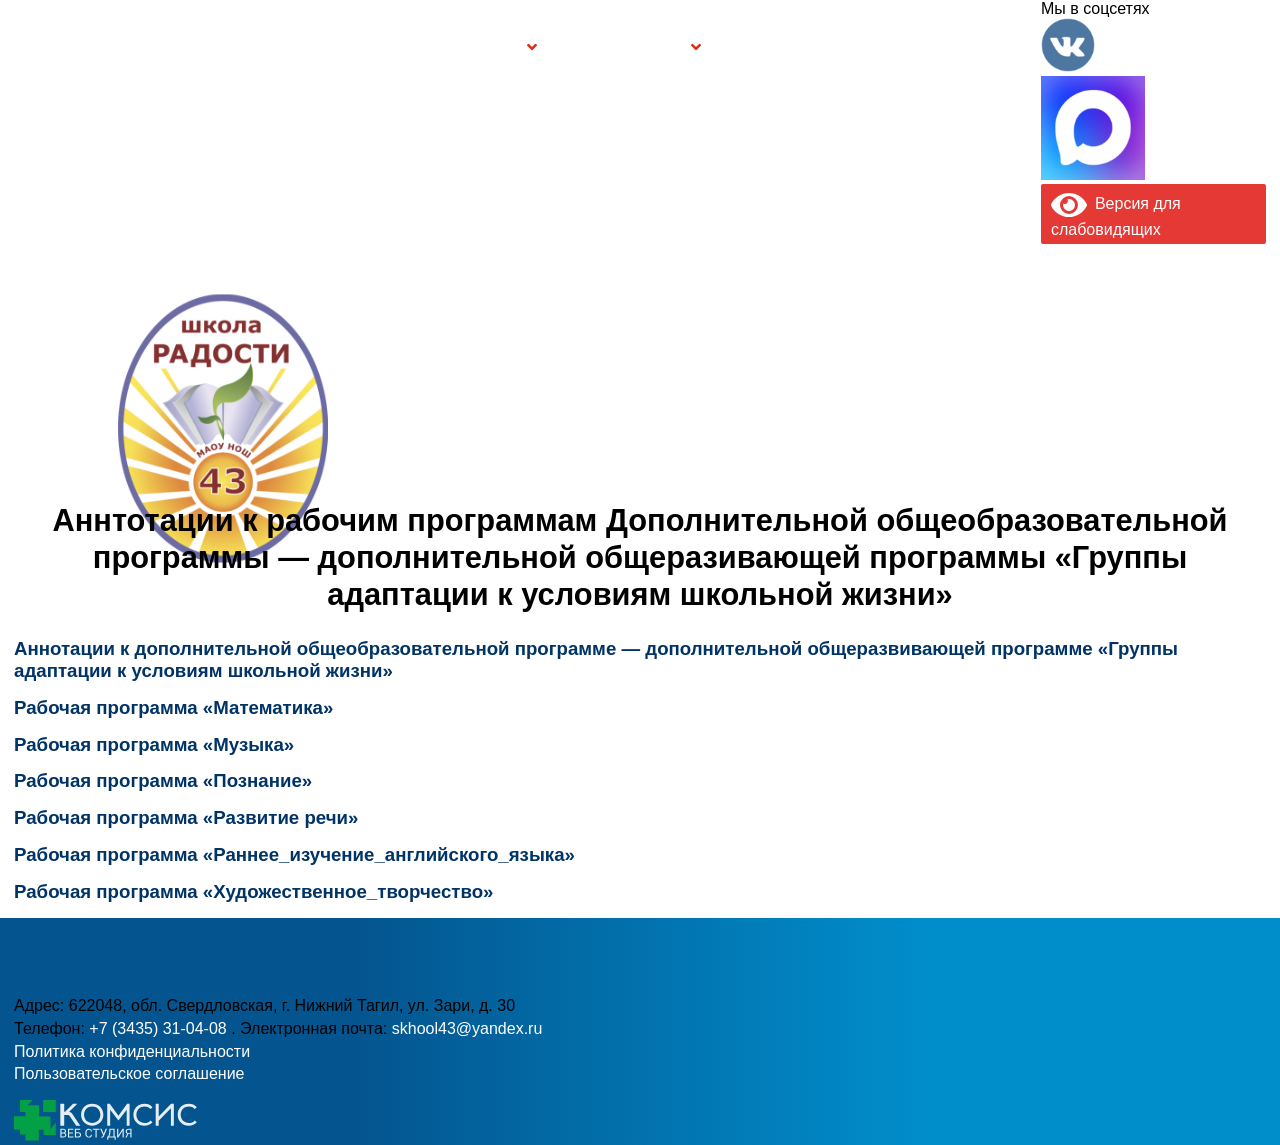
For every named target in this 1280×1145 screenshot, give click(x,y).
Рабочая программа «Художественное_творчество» (253, 891)
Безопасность (624, 46)
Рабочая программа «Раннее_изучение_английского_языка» (294, 854)
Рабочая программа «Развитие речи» (186, 817)
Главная (90, 46)
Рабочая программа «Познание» (163, 780)
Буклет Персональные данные (793, 46)
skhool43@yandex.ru (915, 478)
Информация (27, 43)
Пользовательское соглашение (129, 1073)
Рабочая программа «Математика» (176, 707)
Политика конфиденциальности (132, 1051)
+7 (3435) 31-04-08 (556, 478)
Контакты (986, 46)
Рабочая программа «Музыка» (154, 744)
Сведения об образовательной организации (287, 46)
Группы (490, 46)
